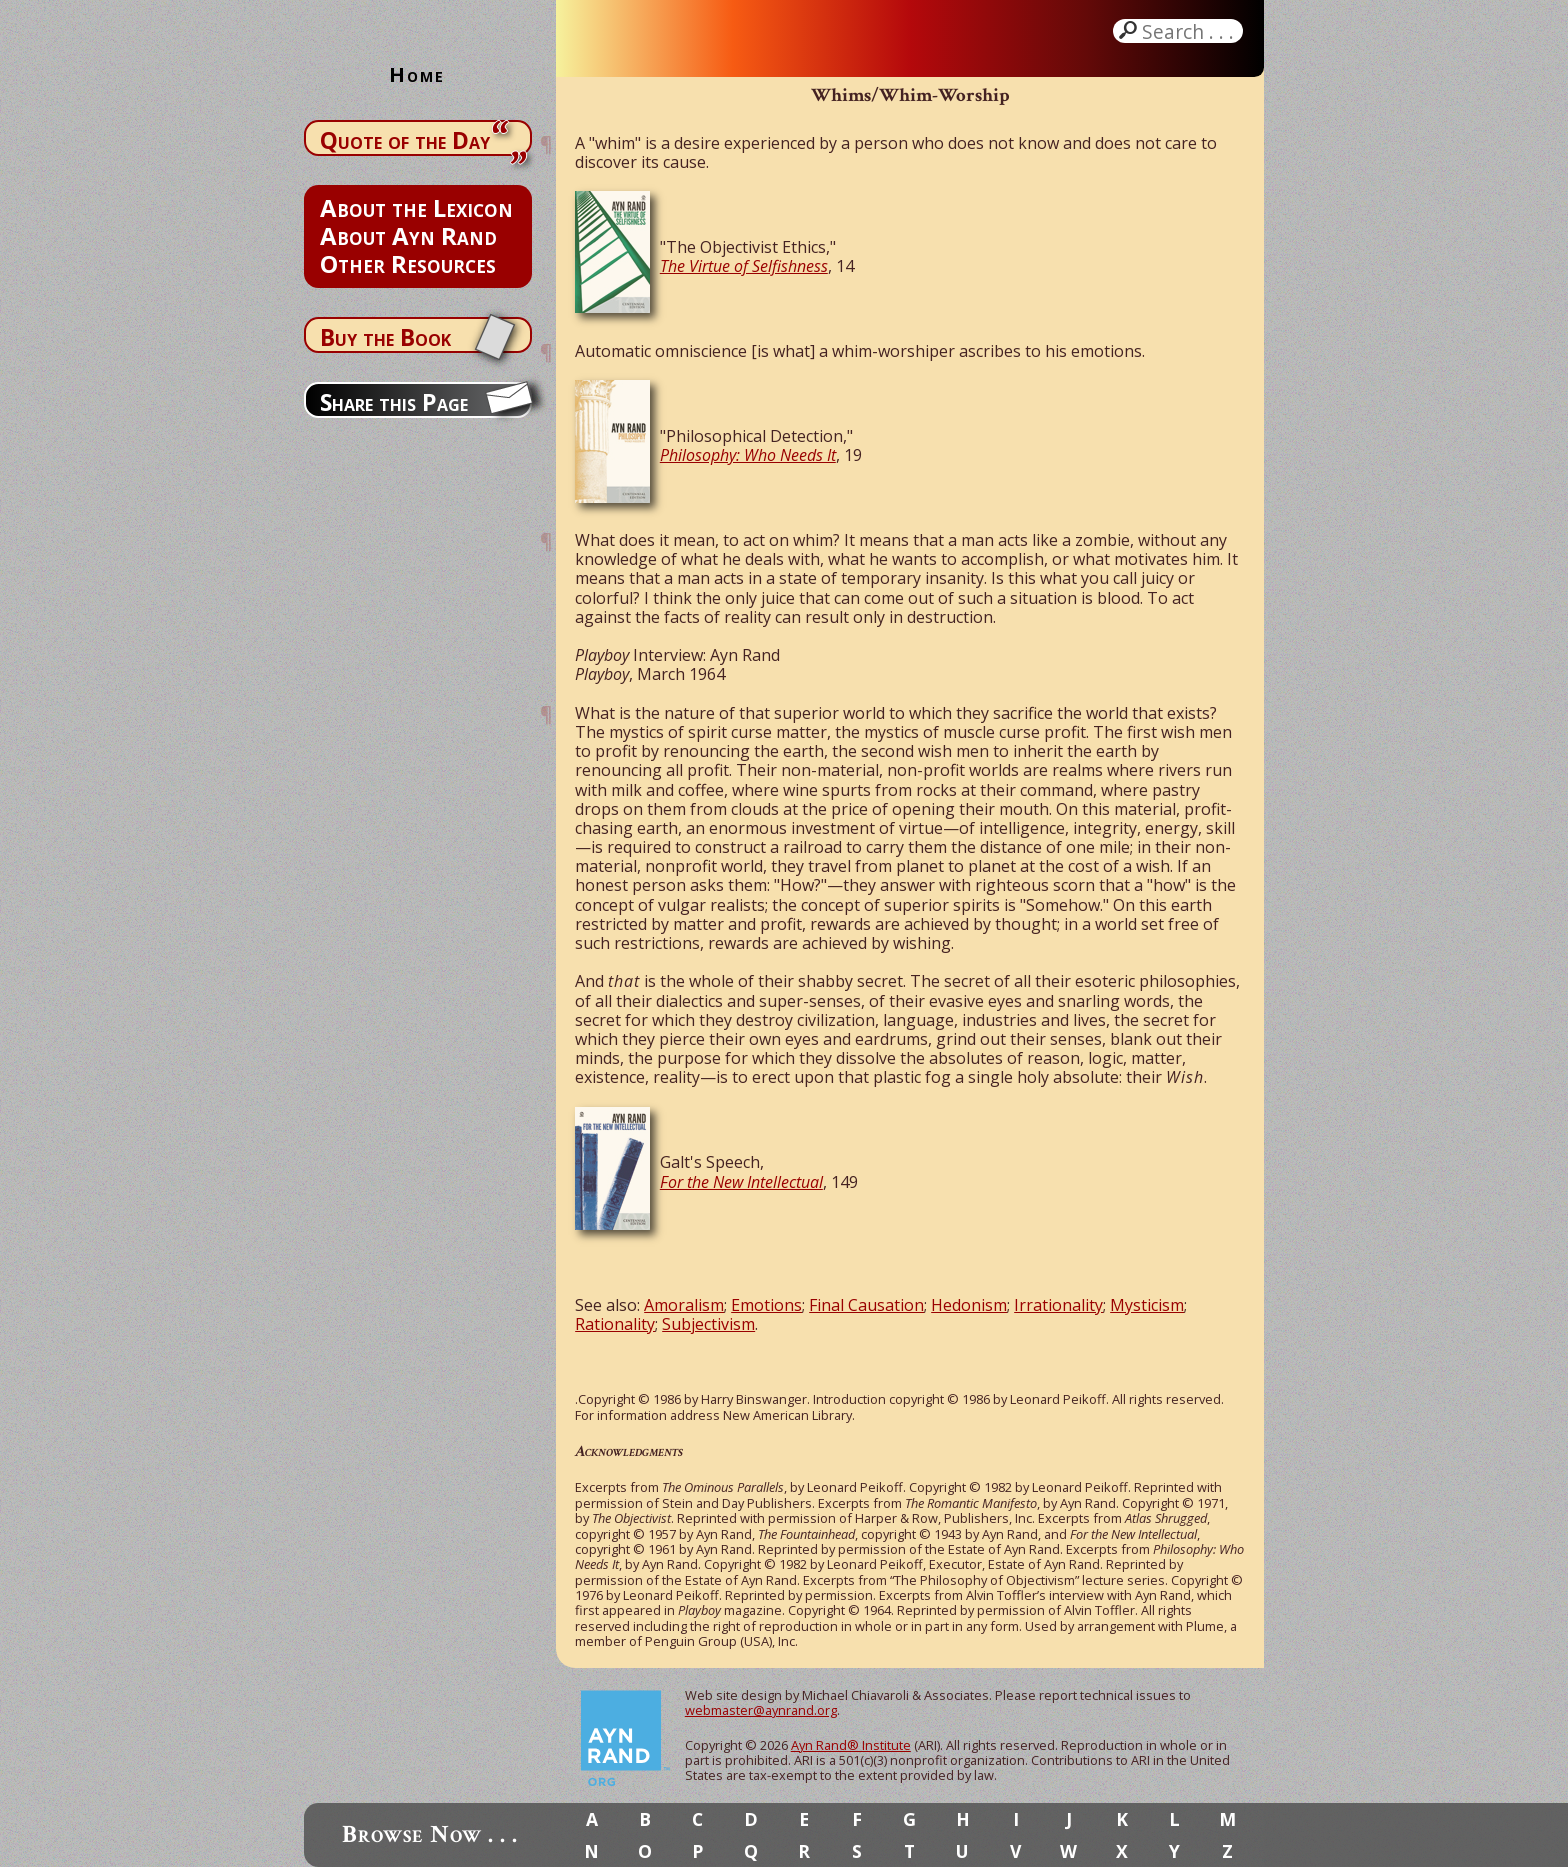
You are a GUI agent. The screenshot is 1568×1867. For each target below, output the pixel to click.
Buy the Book (385, 337)
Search (1190, 31)
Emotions (766, 1305)
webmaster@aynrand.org (761, 1710)
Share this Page (394, 402)
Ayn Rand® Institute (851, 1745)
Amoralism (684, 1305)
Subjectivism (708, 1324)
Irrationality (1058, 1305)
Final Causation (866, 1305)
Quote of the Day (405, 140)
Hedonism (969, 1305)
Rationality (615, 1324)
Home (417, 74)
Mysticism (1147, 1305)
